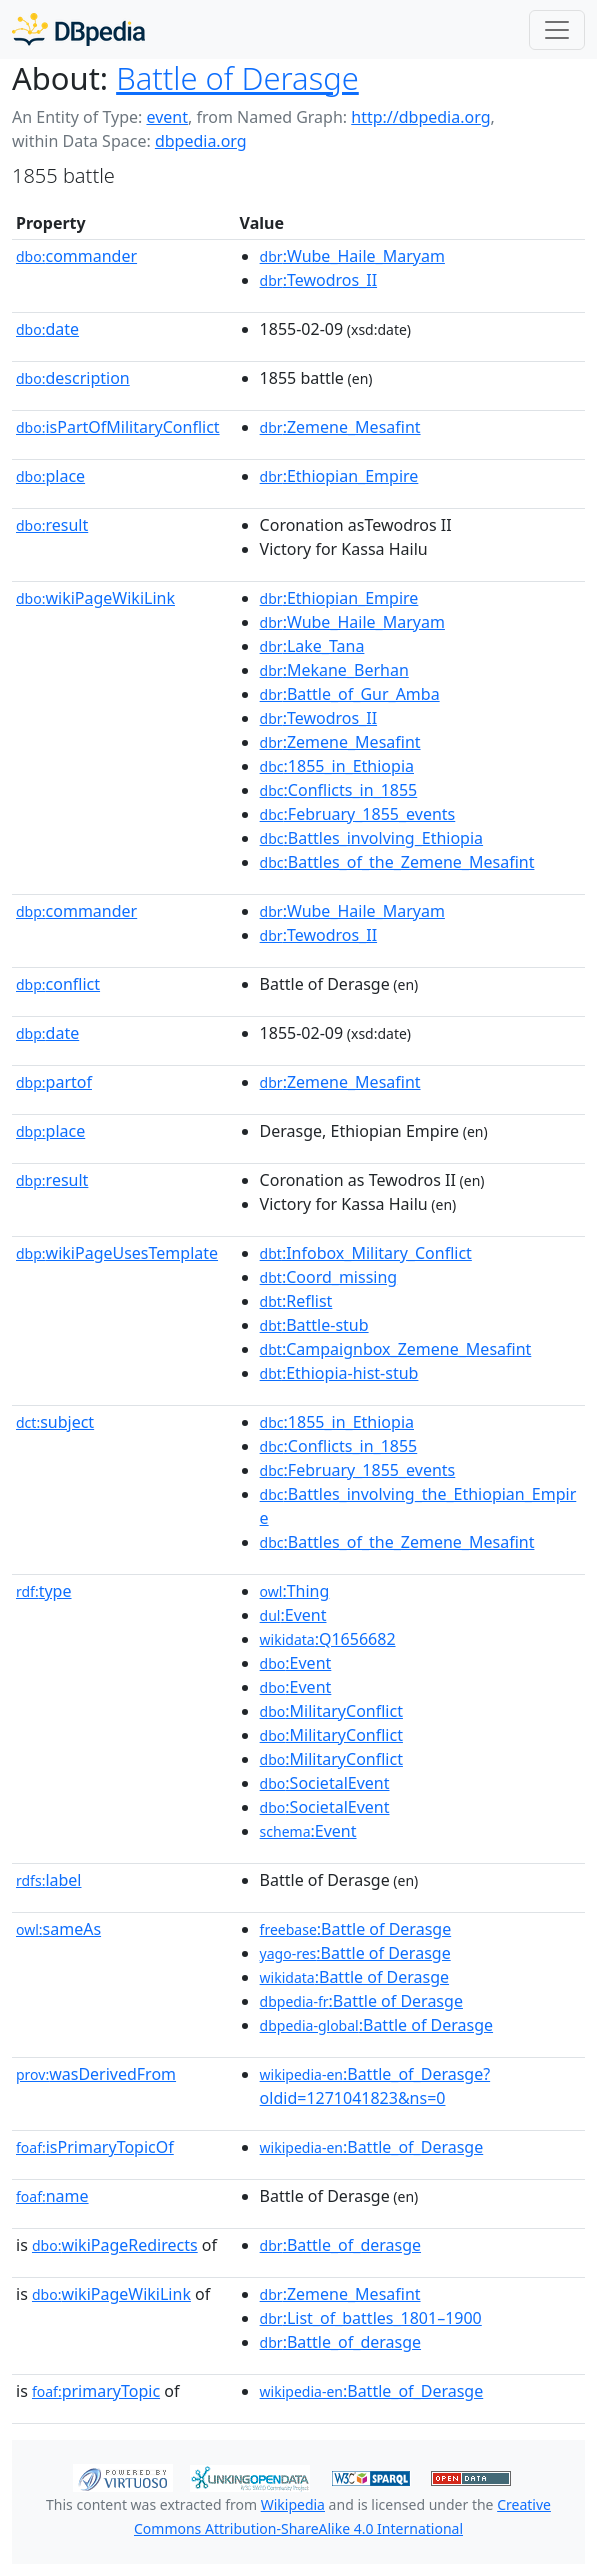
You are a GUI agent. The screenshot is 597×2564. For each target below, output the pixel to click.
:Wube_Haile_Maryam (352, 256)
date (47, 329)
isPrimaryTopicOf (95, 2147)
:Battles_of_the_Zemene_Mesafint (397, 862)
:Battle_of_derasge (340, 2245)
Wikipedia (293, 2504)
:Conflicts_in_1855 (339, 790)
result (52, 525)
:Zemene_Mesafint (340, 427)
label (49, 1880)
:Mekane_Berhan (334, 670)
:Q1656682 (328, 1639)
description (73, 378)
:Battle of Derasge (356, 1929)
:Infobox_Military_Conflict (366, 1253)
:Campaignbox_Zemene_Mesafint (396, 1349)
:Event (293, 1615)
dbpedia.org (201, 141)
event (167, 117)
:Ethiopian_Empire (339, 476)
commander (76, 256)
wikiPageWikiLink (95, 598)
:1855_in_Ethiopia (337, 766)
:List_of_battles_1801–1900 (371, 2318)
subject (55, 1422)
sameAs (58, 1929)
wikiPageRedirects (115, 2245)
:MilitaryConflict (331, 1711)
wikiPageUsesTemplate (117, 1253)
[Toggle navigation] (557, 30)
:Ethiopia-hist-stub (339, 1373)
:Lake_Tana (312, 646)
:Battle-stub (314, 1325)
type (44, 1591)
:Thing (295, 1591)
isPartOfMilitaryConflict (118, 427)
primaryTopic (96, 2391)
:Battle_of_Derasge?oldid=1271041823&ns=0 (375, 2086)
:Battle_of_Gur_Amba (350, 694)
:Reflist (296, 1301)
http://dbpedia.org (420, 117)
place (50, 476)
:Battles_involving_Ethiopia (371, 838)
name (52, 2196)
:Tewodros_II (318, 280)
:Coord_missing (329, 1277)
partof (54, 1082)
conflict (58, 984)
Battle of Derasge (237, 78)
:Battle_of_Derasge (372, 2147)
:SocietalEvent (325, 1783)
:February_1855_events (358, 814)
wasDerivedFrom (96, 2074)
